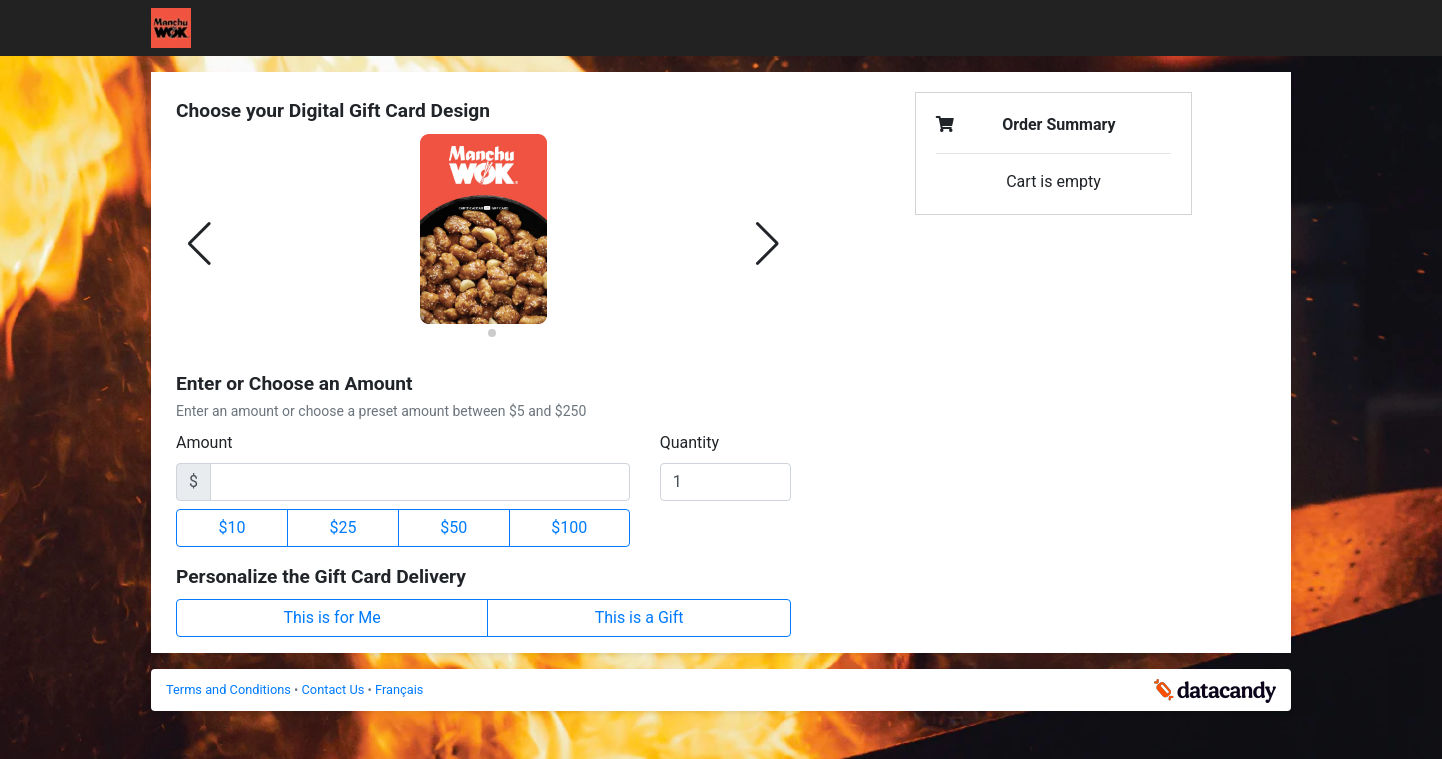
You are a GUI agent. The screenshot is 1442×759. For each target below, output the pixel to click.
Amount (204, 442)
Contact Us (335, 689)
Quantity (689, 442)
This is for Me (332, 617)
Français (399, 689)
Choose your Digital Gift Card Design (333, 110)
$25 (342, 527)
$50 (453, 527)
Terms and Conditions (230, 689)
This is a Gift (639, 617)
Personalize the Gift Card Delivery (321, 576)
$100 (569, 527)
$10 (231, 527)
